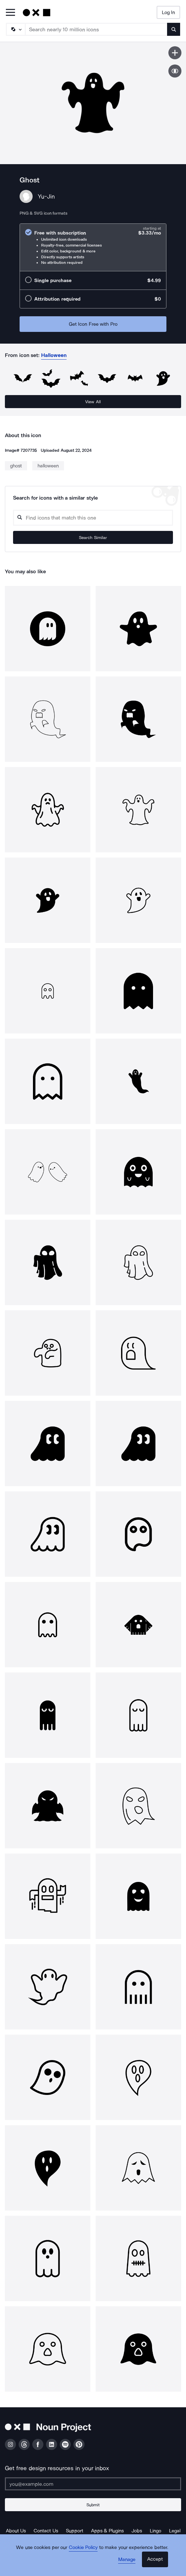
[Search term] (96, 29)
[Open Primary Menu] (10, 13)
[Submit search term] (173, 29)
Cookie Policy (83, 2547)
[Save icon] (174, 52)
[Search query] (93, 518)
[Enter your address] (93, 2483)
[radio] (93, 247)
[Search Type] (15, 29)
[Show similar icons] (174, 71)
